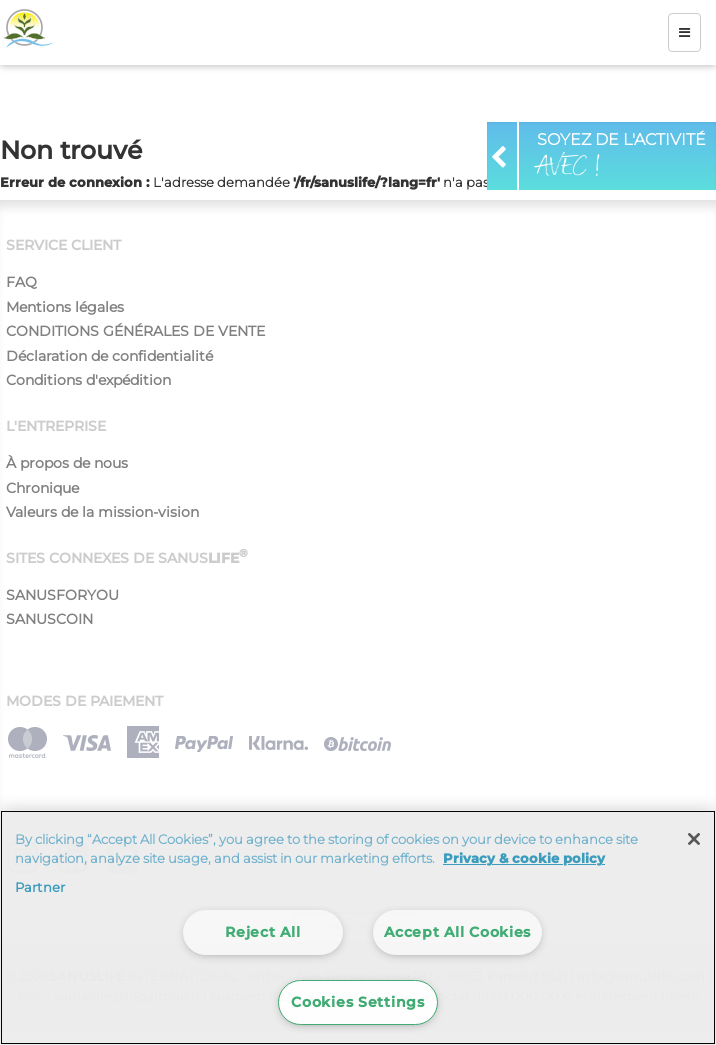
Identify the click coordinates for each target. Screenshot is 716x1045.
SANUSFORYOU (62, 595)
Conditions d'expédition (88, 380)
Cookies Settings (358, 1002)
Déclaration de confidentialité (109, 356)
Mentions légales (65, 307)
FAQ (21, 282)
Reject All (262, 932)
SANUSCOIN (49, 619)
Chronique (42, 488)
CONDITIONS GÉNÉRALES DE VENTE (135, 331)
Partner (40, 887)
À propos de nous (67, 463)
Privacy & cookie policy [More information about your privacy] (524, 858)
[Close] (694, 839)
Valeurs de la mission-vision (102, 512)
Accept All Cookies (457, 932)
